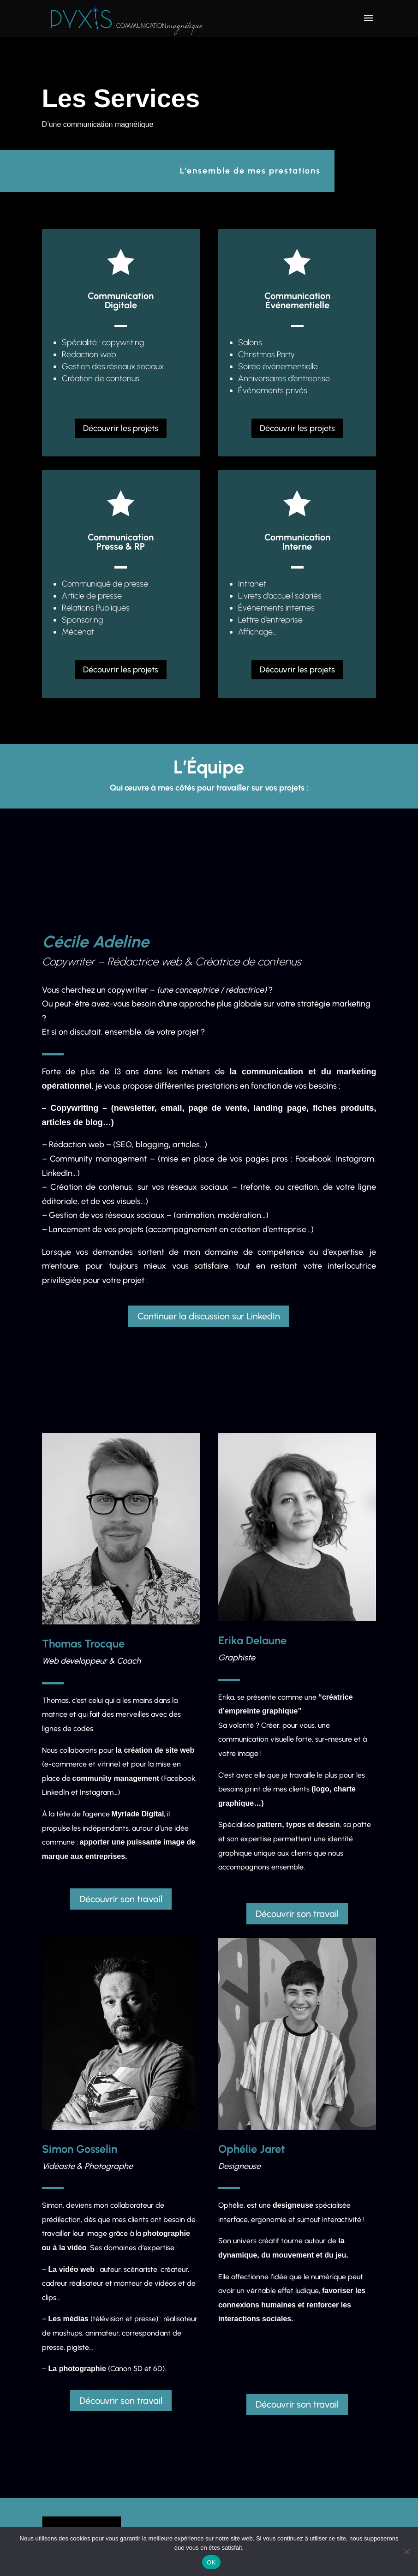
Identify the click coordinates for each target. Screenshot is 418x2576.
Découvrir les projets (120, 428)
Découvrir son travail (120, 1899)
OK (211, 2562)
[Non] (406, 2551)
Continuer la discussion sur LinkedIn (208, 1316)
